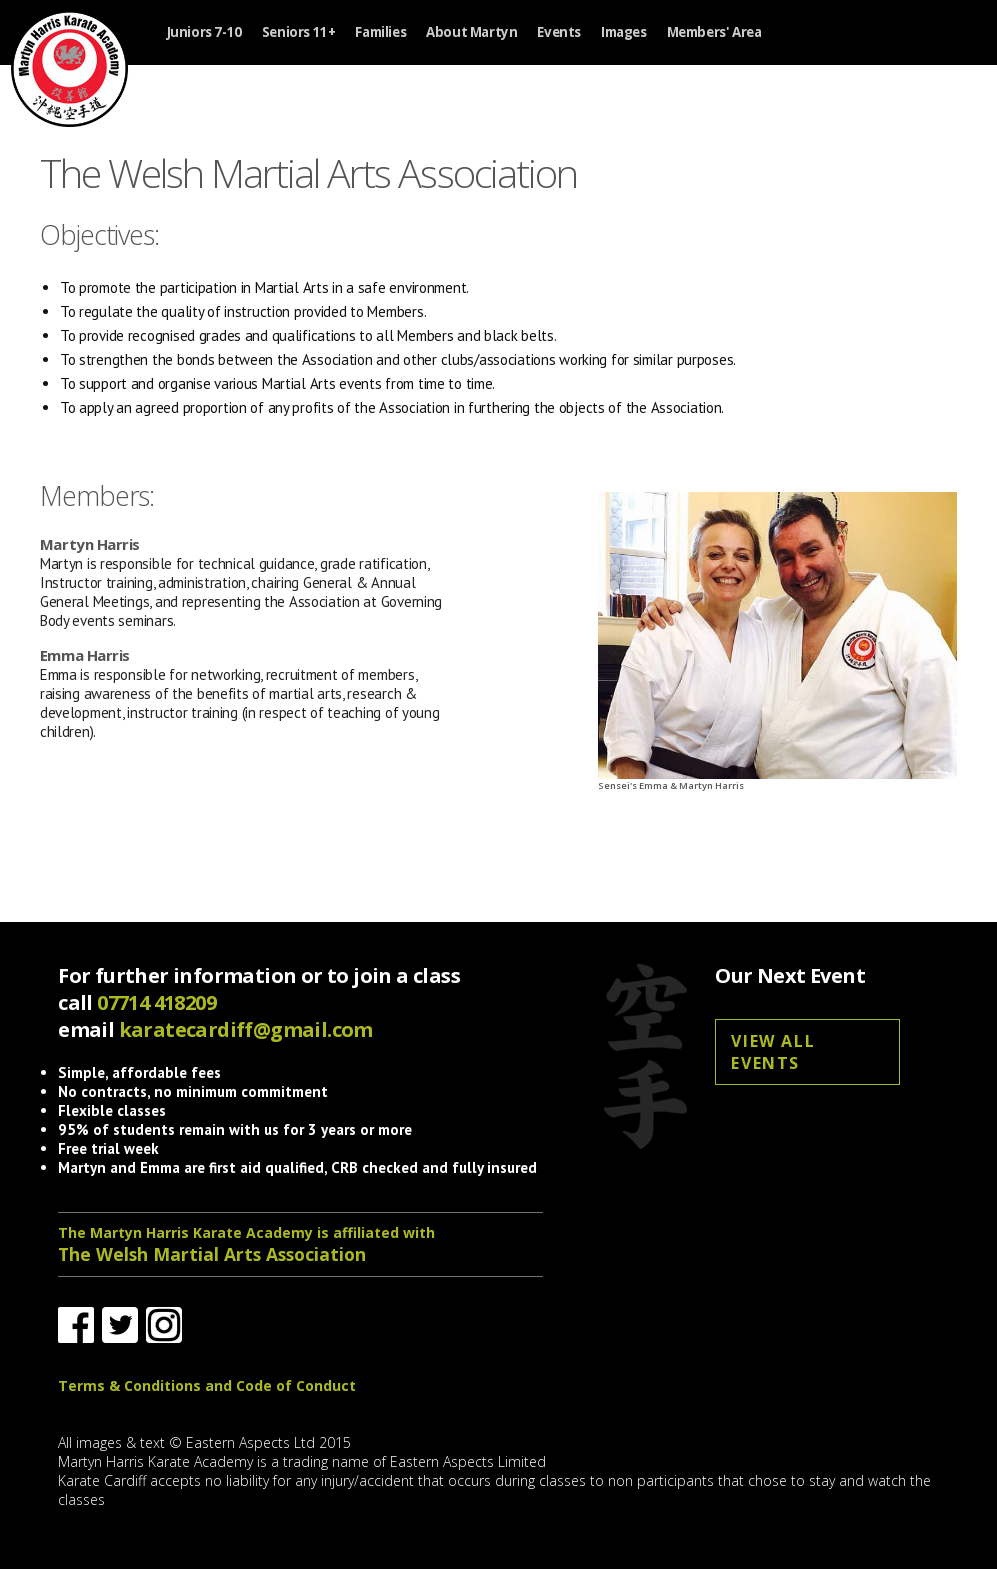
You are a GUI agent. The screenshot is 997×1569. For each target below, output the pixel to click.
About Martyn (471, 32)
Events (559, 32)
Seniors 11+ (299, 32)
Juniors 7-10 (204, 32)
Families (380, 32)
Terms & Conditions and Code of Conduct (207, 1385)
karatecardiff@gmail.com (246, 1029)
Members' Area (714, 32)
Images (624, 32)
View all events (773, 1052)
